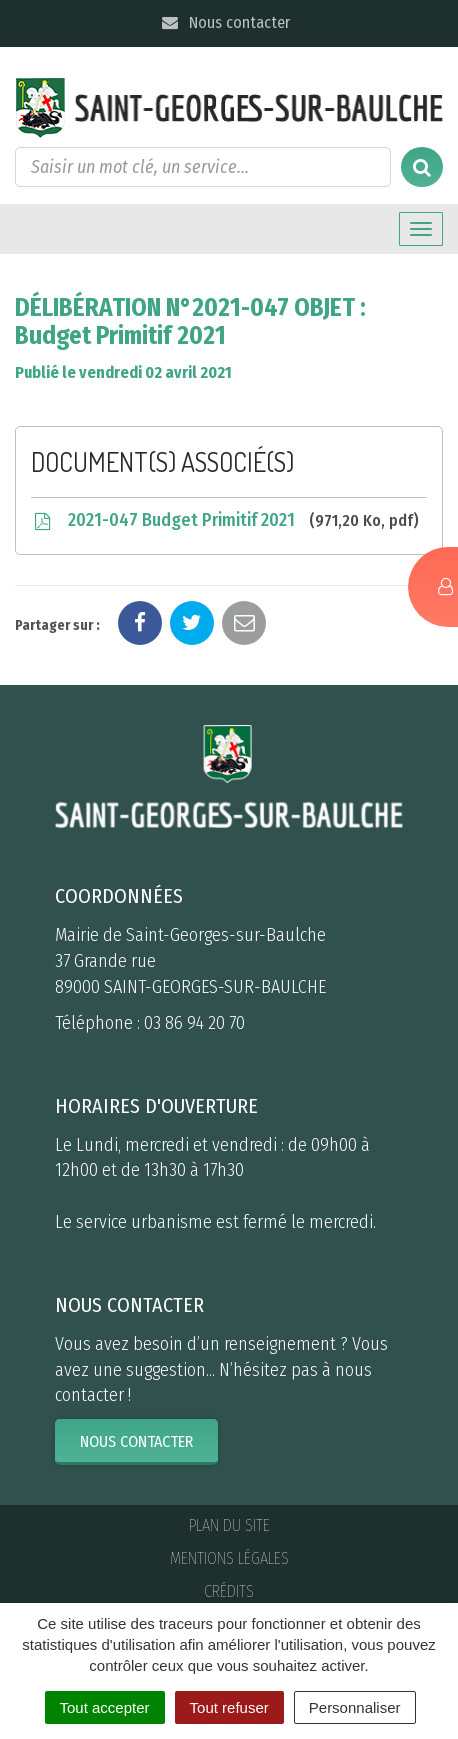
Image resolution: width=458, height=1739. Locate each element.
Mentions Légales (229, 1558)
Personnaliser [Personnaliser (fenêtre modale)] (355, 1707)
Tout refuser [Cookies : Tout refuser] (229, 1707)
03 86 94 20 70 (194, 1023)
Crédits (229, 1591)
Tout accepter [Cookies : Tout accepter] (105, 1707)
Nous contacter (224, 22)
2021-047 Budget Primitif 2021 (225, 520)
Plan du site (229, 1525)
